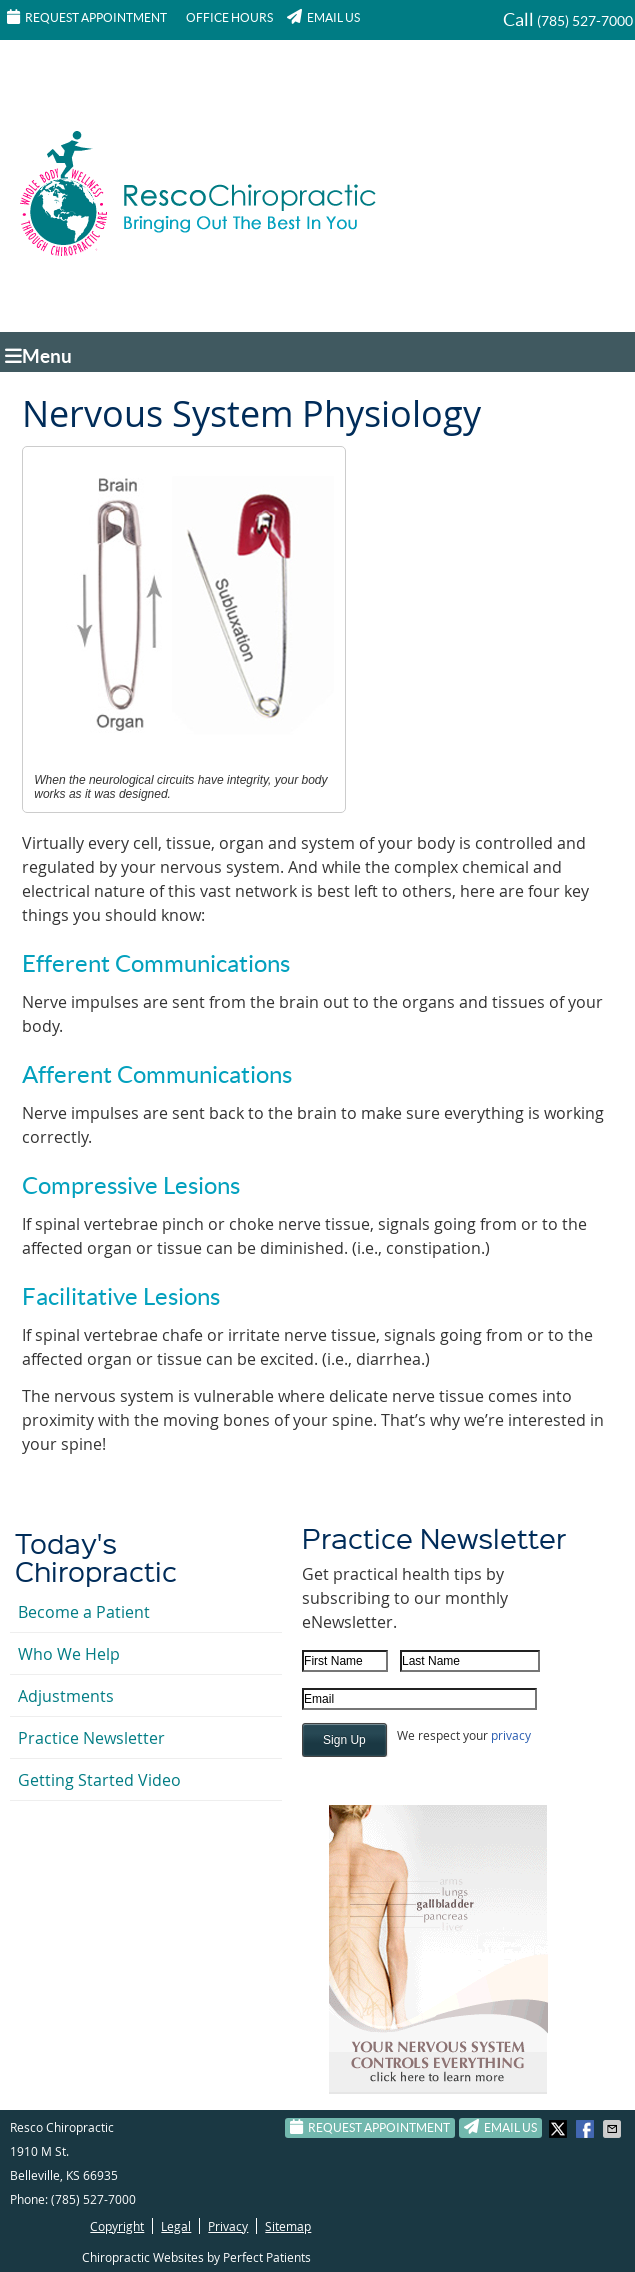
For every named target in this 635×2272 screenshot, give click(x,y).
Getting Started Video (99, 1780)
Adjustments (66, 1696)
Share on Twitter (560, 2129)
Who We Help (69, 1654)
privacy (511, 1735)
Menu (38, 356)
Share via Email (614, 2129)
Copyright (117, 2226)
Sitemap (288, 2226)
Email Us (323, 16)
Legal (176, 2226)
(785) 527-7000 (585, 21)
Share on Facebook (587, 2129)
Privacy (228, 2226)
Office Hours (229, 17)
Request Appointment (87, 16)
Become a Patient (84, 1612)
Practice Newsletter (91, 1738)
